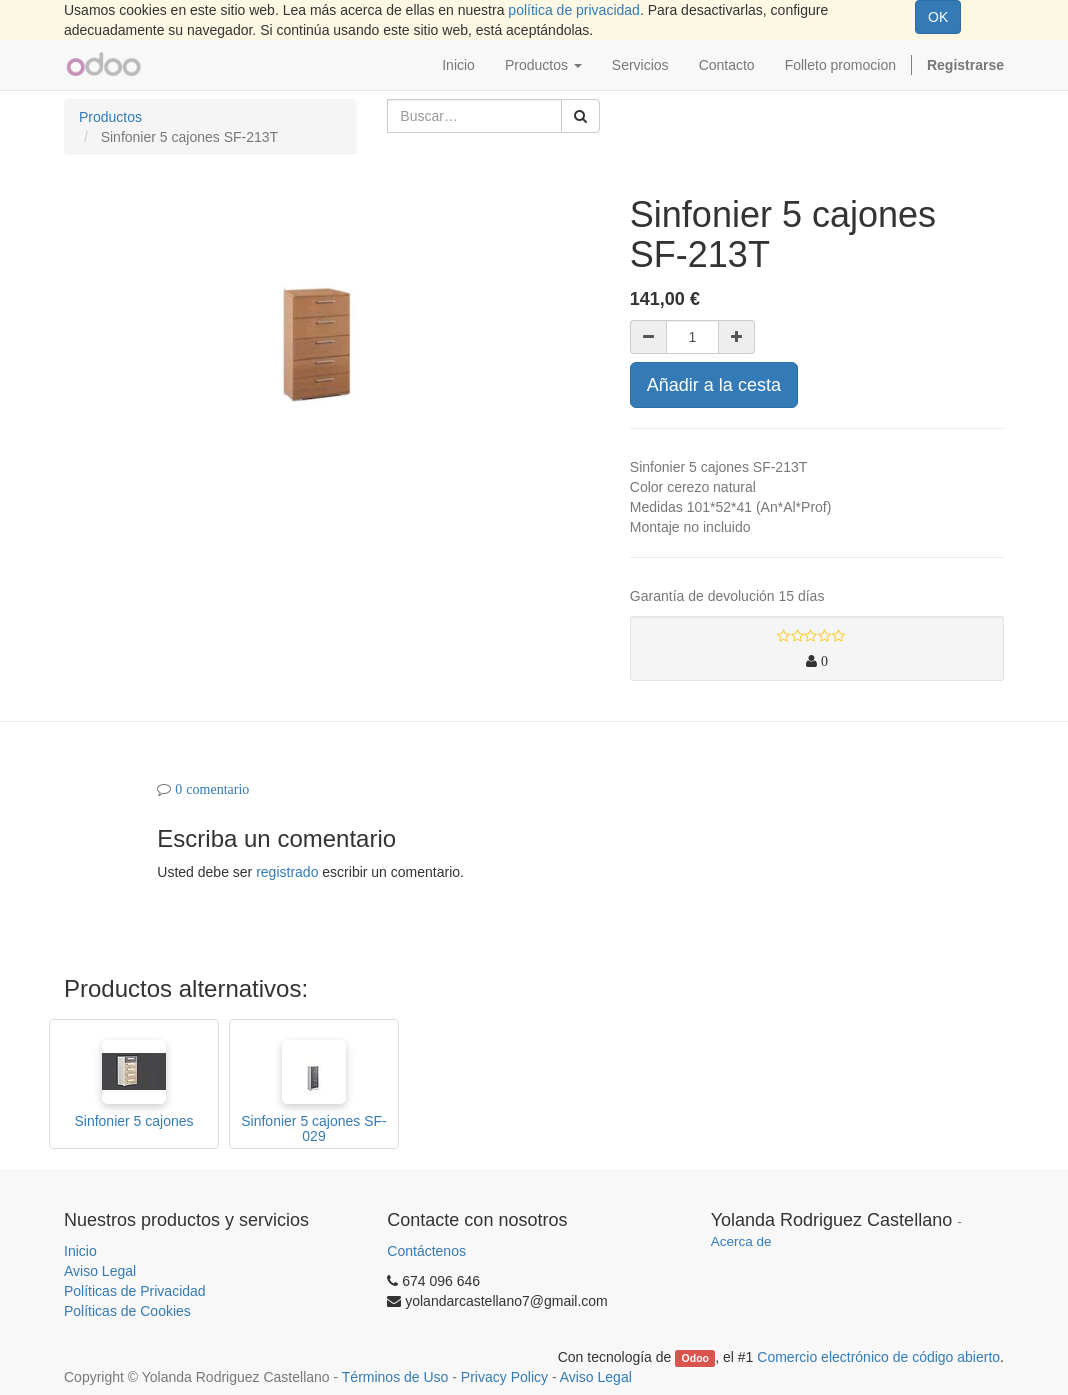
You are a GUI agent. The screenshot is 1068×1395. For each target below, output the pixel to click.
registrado (287, 872)
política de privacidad (574, 10)
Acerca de (741, 1241)
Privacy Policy (504, 1377)
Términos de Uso (395, 1377)
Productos (110, 117)
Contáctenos (426, 1251)
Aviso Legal (100, 1271)
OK (938, 17)
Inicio (80, 1251)
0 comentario (212, 789)
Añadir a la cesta (714, 385)
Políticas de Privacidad (135, 1291)
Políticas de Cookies (127, 1311)
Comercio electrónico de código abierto (878, 1357)
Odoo (695, 1358)
